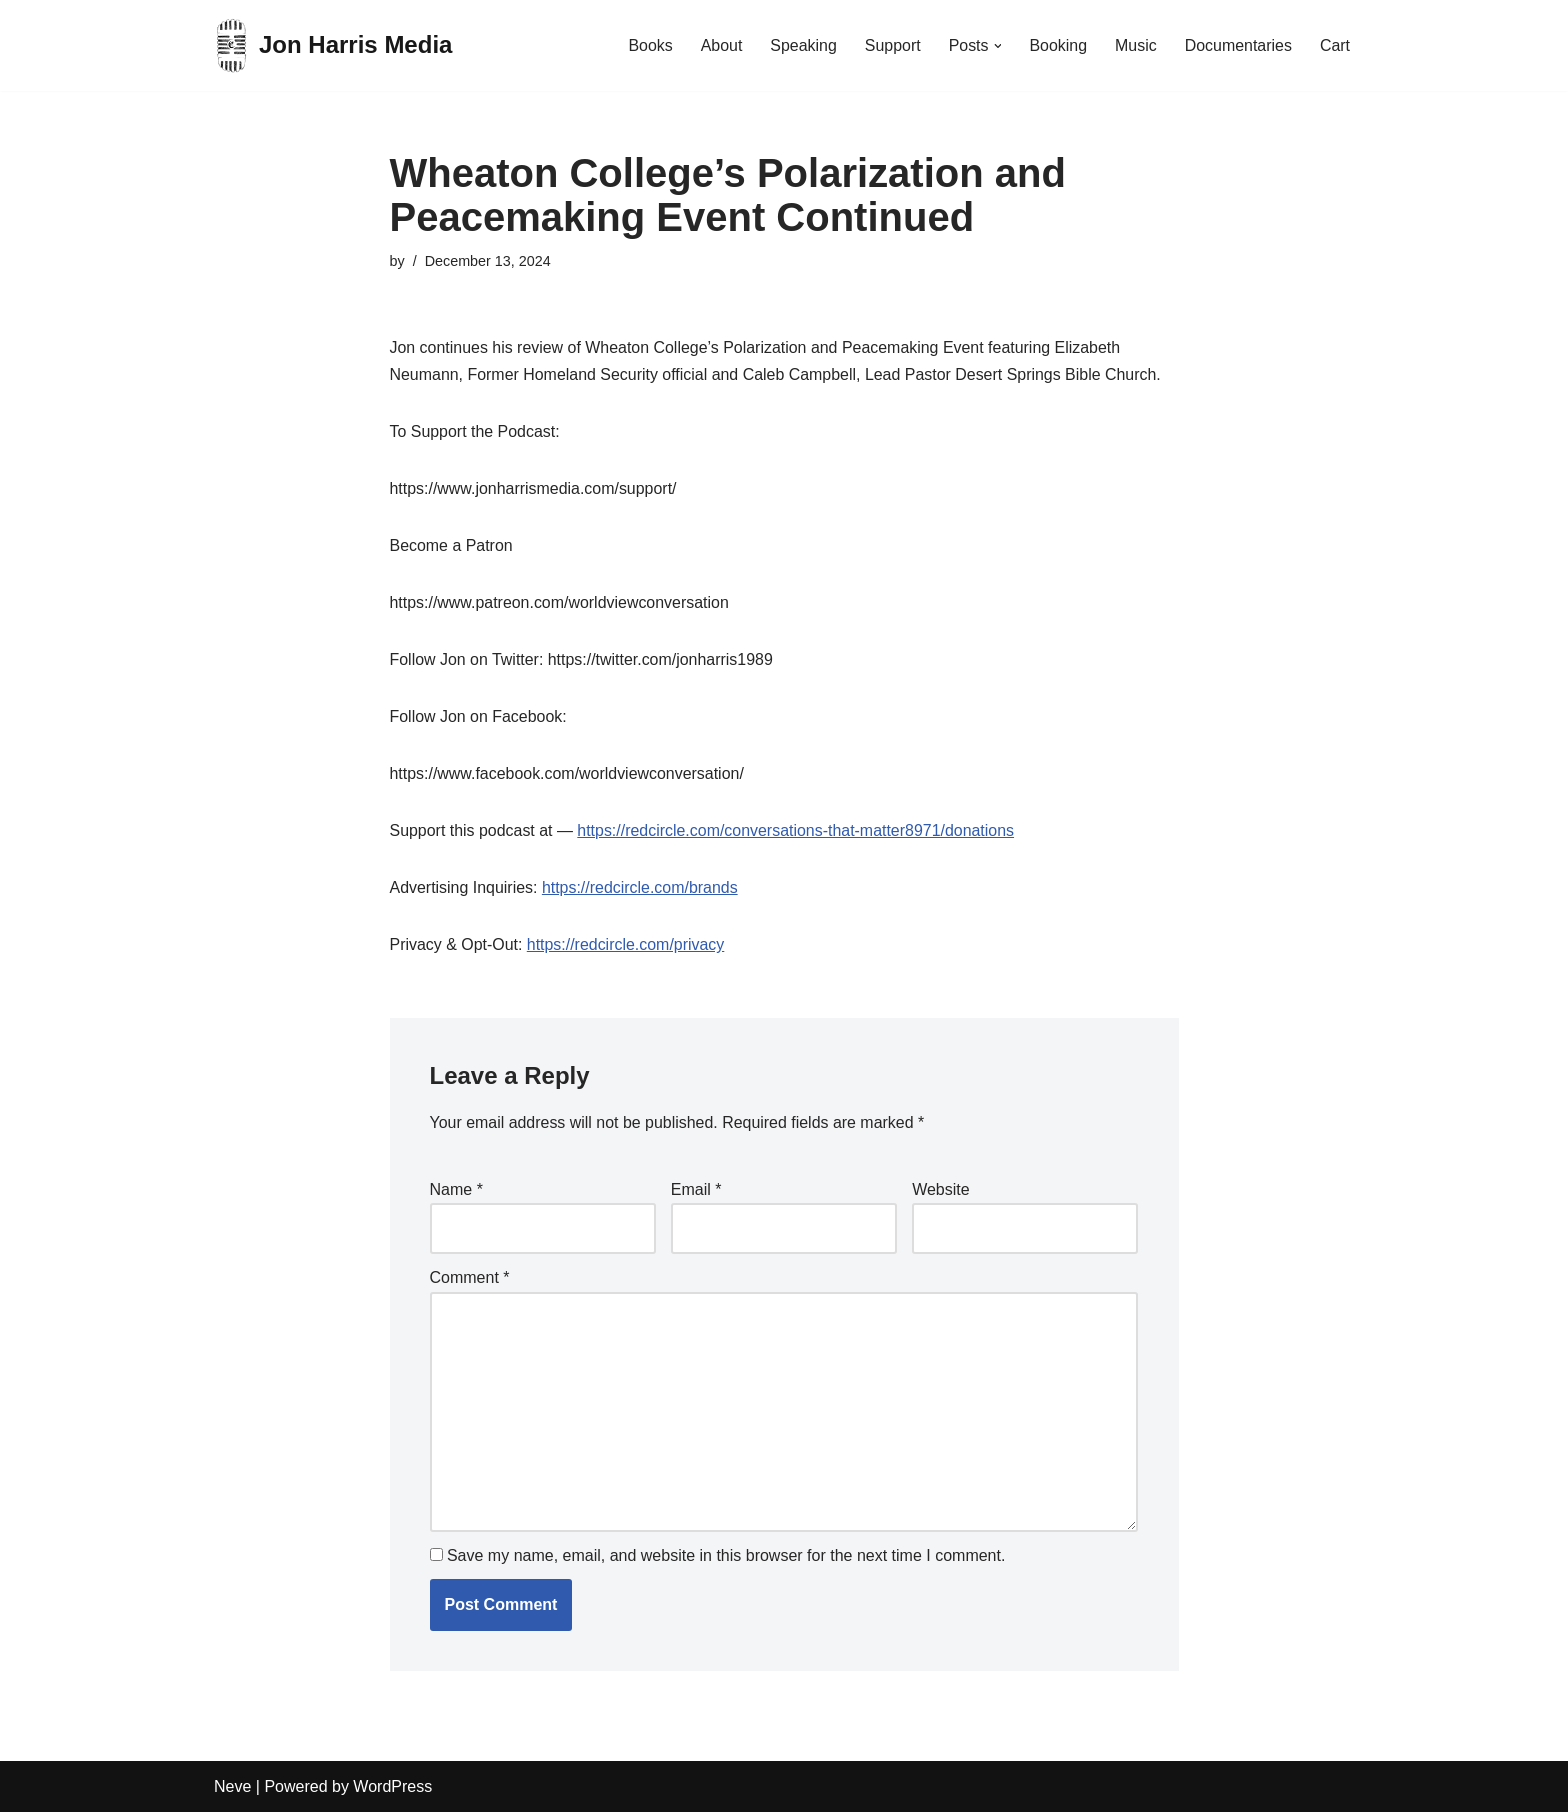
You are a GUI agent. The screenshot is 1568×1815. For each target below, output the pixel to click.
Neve (232, 1789)
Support (891, 45)
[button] (997, 46)
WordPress (392, 1789)
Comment (470, 1280)
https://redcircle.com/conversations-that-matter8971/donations (797, 832)
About (720, 45)
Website (941, 1191)
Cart (1335, 45)
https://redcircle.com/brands (640, 889)
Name (456, 1191)
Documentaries (1238, 45)
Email (696, 1191)
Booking (1058, 45)
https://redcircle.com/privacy (626, 946)
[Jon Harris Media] (333, 45)
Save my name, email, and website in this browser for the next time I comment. (726, 1558)
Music (1135, 45)
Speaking (802, 45)
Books (648, 45)
